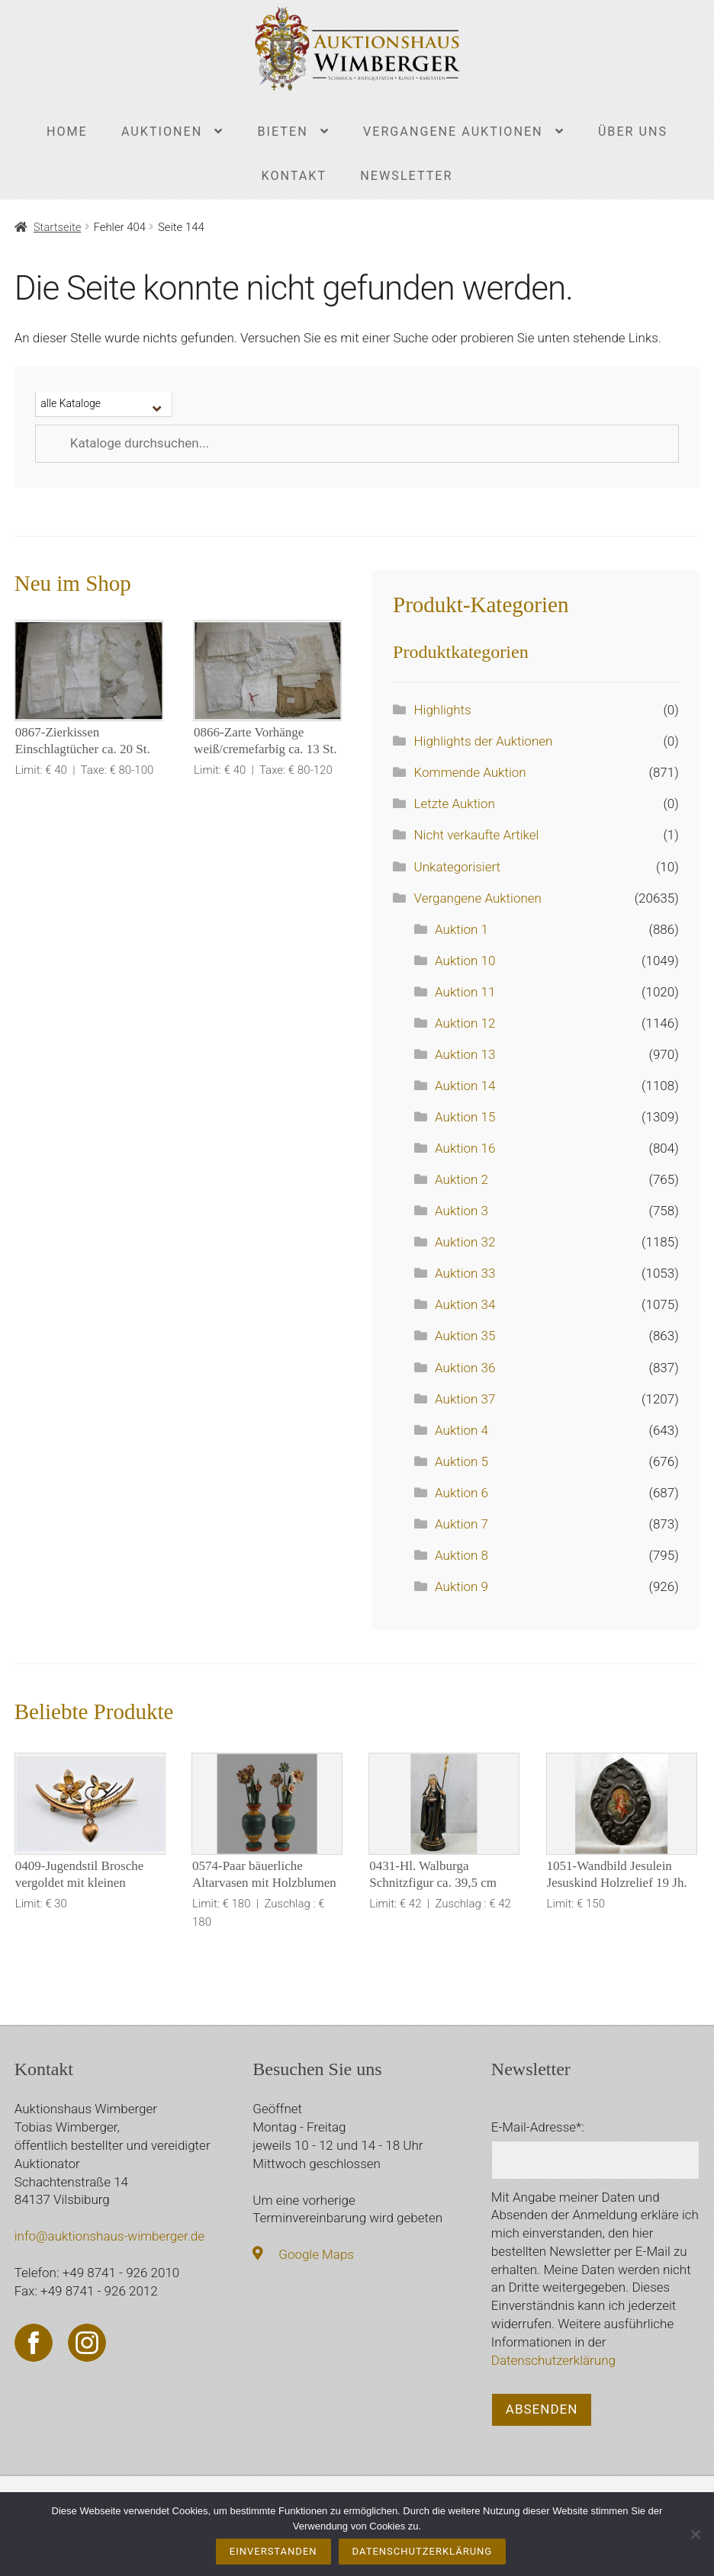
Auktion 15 (465, 1116)
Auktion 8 (461, 1555)
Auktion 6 (461, 1492)
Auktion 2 (461, 1179)
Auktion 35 (465, 1335)
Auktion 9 (461, 1586)
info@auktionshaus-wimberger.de (109, 2236)
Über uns (632, 131)
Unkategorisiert (457, 866)
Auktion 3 (461, 1210)
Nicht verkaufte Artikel (476, 834)
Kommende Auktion (470, 772)
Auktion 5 (461, 1461)
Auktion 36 (465, 1367)
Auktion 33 (465, 1273)
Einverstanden (273, 2551)
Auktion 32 (465, 1242)
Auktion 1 (461, 929)
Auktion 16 (465, 1148)
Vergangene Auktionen (453, 131)
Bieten (283, 131)
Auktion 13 (465, 1054)
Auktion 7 (461, 1524)
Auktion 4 (461, 1430)
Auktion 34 (465, 1304)
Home (67, 131)
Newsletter (406, 175)
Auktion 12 (465, 1023)
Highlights (442, 709)
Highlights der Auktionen (483, 741)
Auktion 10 (465, 960)
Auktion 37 (465, 1399)
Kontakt (294, 175)
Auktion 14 (465, 1085)
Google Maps (316, 2254)
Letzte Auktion (454, 803)
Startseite (58, 227)
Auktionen (161, 131)
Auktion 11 (465, 991)
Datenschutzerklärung (553, 2360)
